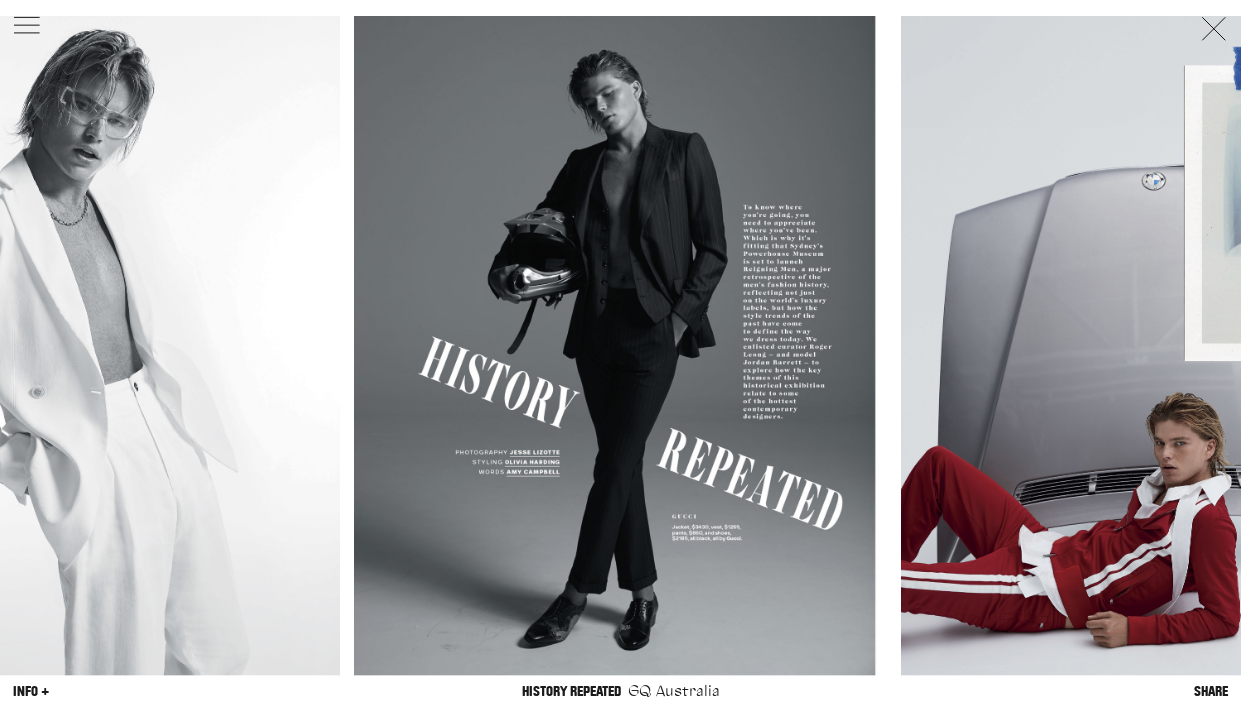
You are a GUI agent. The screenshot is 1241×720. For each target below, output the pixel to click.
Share (1211, 691)
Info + (31, 691)
